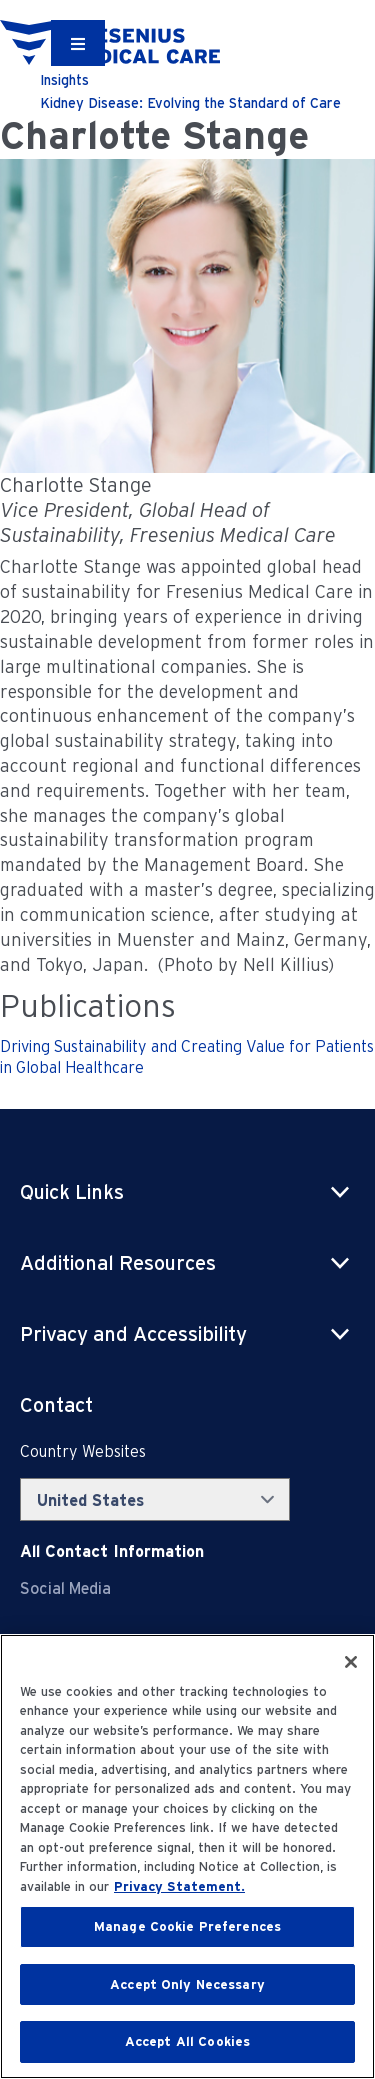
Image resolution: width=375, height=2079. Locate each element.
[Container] (78, 43)
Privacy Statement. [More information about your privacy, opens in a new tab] (179, 1886)
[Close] (351, 1662)
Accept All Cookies (187, 2041)
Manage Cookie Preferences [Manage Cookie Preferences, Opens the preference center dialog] (187, 1926)
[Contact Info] (112, 1551)
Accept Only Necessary (187, 1984)
